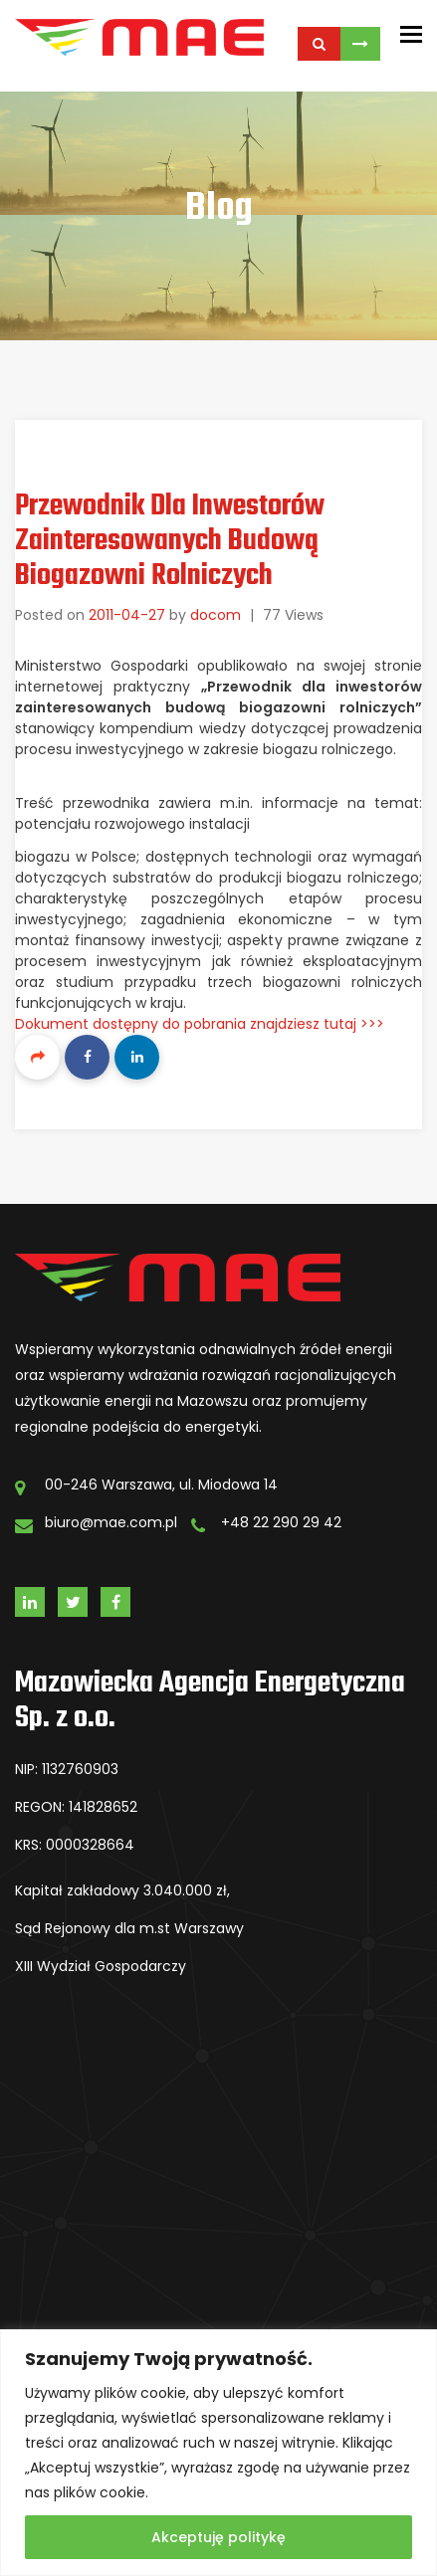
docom (215, 615)
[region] (218, 2452)
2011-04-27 (127, 615)
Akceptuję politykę (218, 2537)
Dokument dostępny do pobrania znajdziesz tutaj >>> (199, 1024)
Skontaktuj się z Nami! (360, 44)
